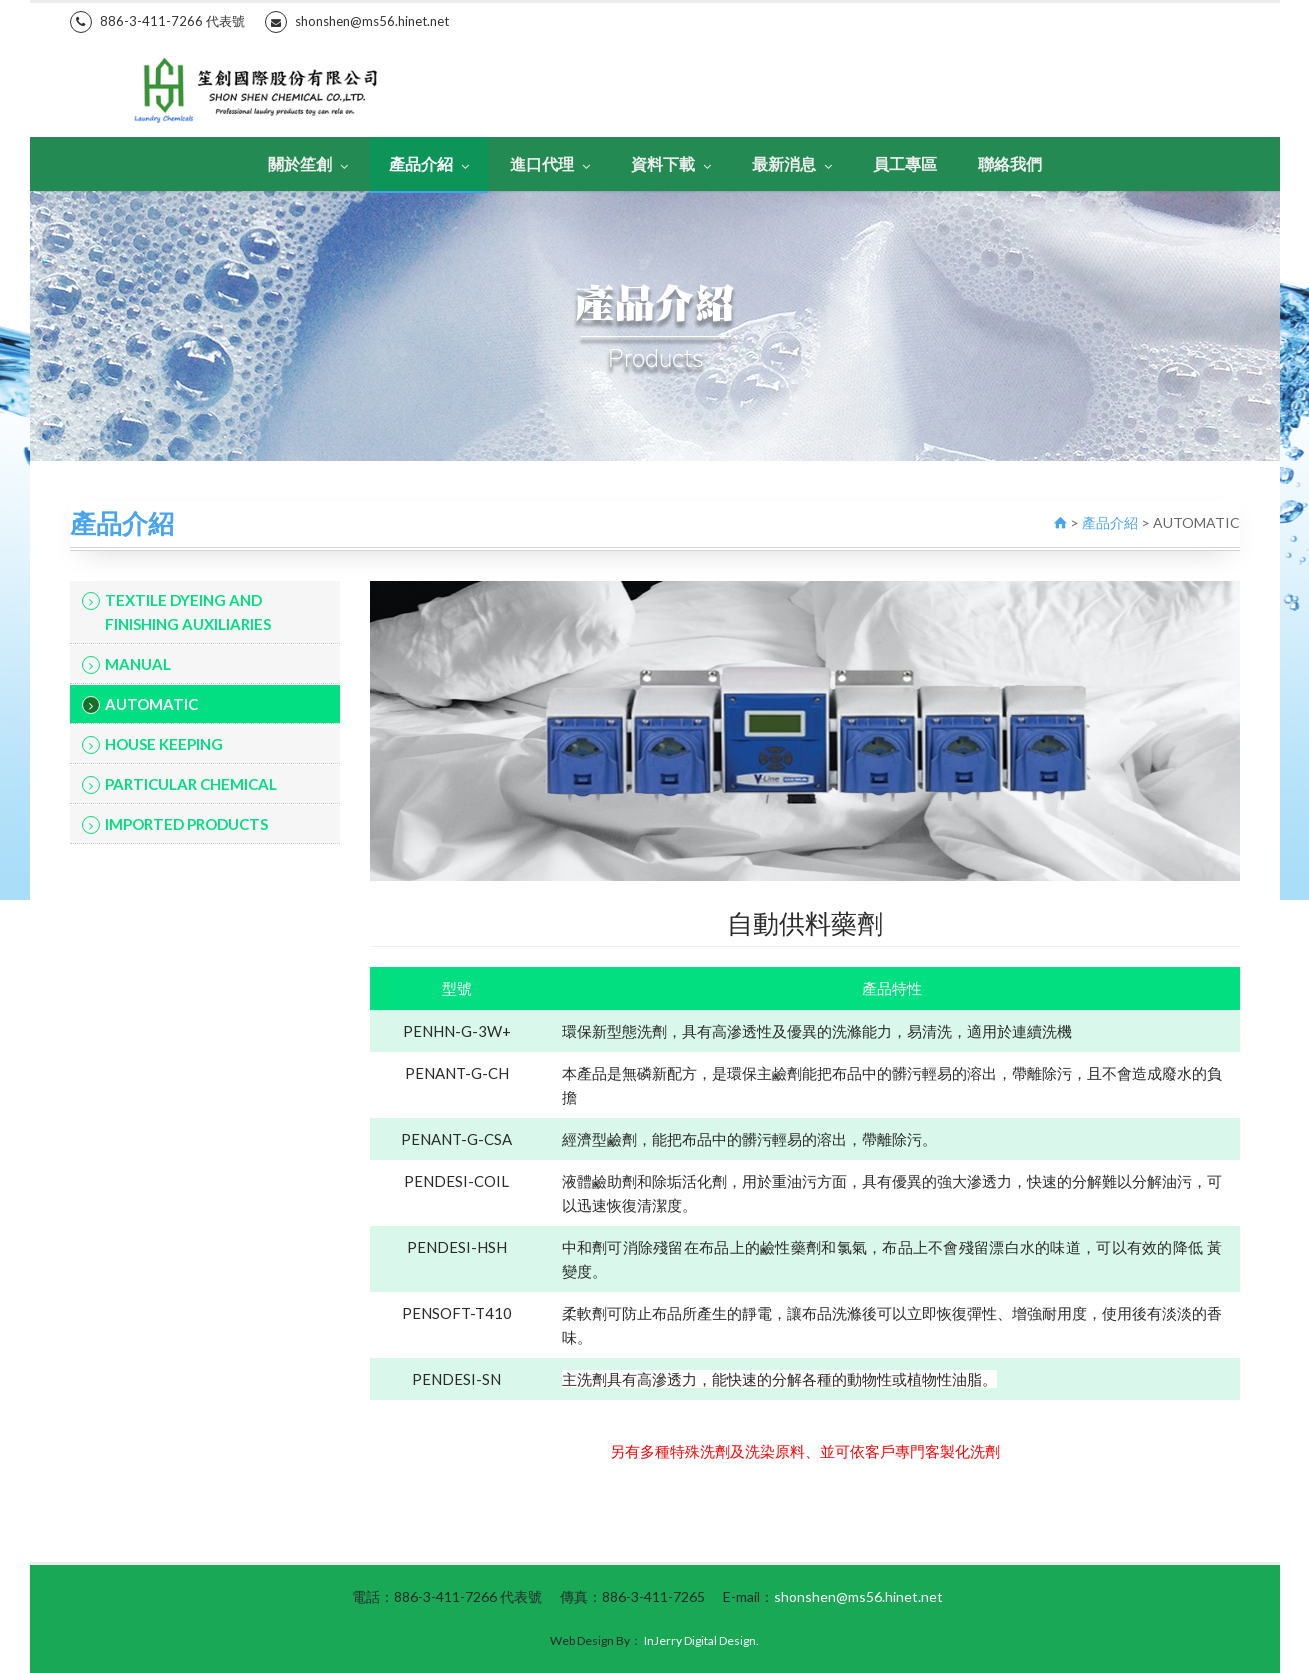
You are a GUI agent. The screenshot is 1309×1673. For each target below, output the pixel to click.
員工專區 (905, 163)
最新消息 (792, 163)
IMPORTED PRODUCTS (175, 824)
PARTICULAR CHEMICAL (179, 784)
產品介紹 (429, 163)
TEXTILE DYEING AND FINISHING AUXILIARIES (176, 612)
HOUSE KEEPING (152, 744)
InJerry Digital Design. (701, 1640)
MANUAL (126, 664)
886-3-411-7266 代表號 (157, 22)
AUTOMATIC (140, 704)
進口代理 (550, 163)
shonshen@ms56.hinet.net (357, 22)
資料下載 (671, 163)
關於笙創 (308, 163)
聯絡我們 (1010, 163)
